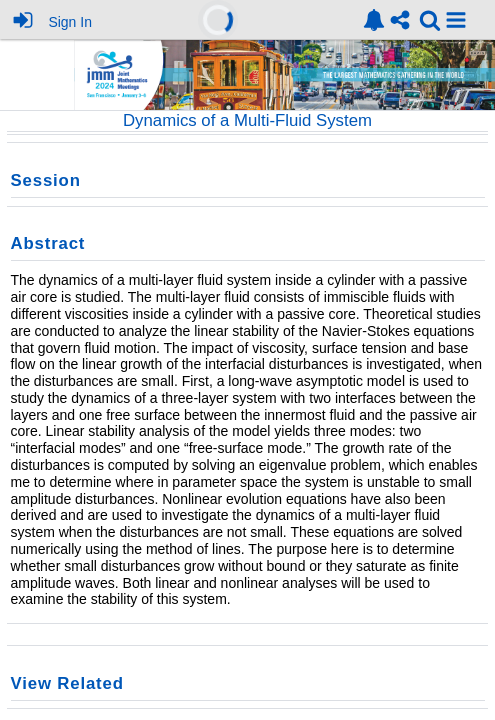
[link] (374, 20)
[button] (456, 20)
